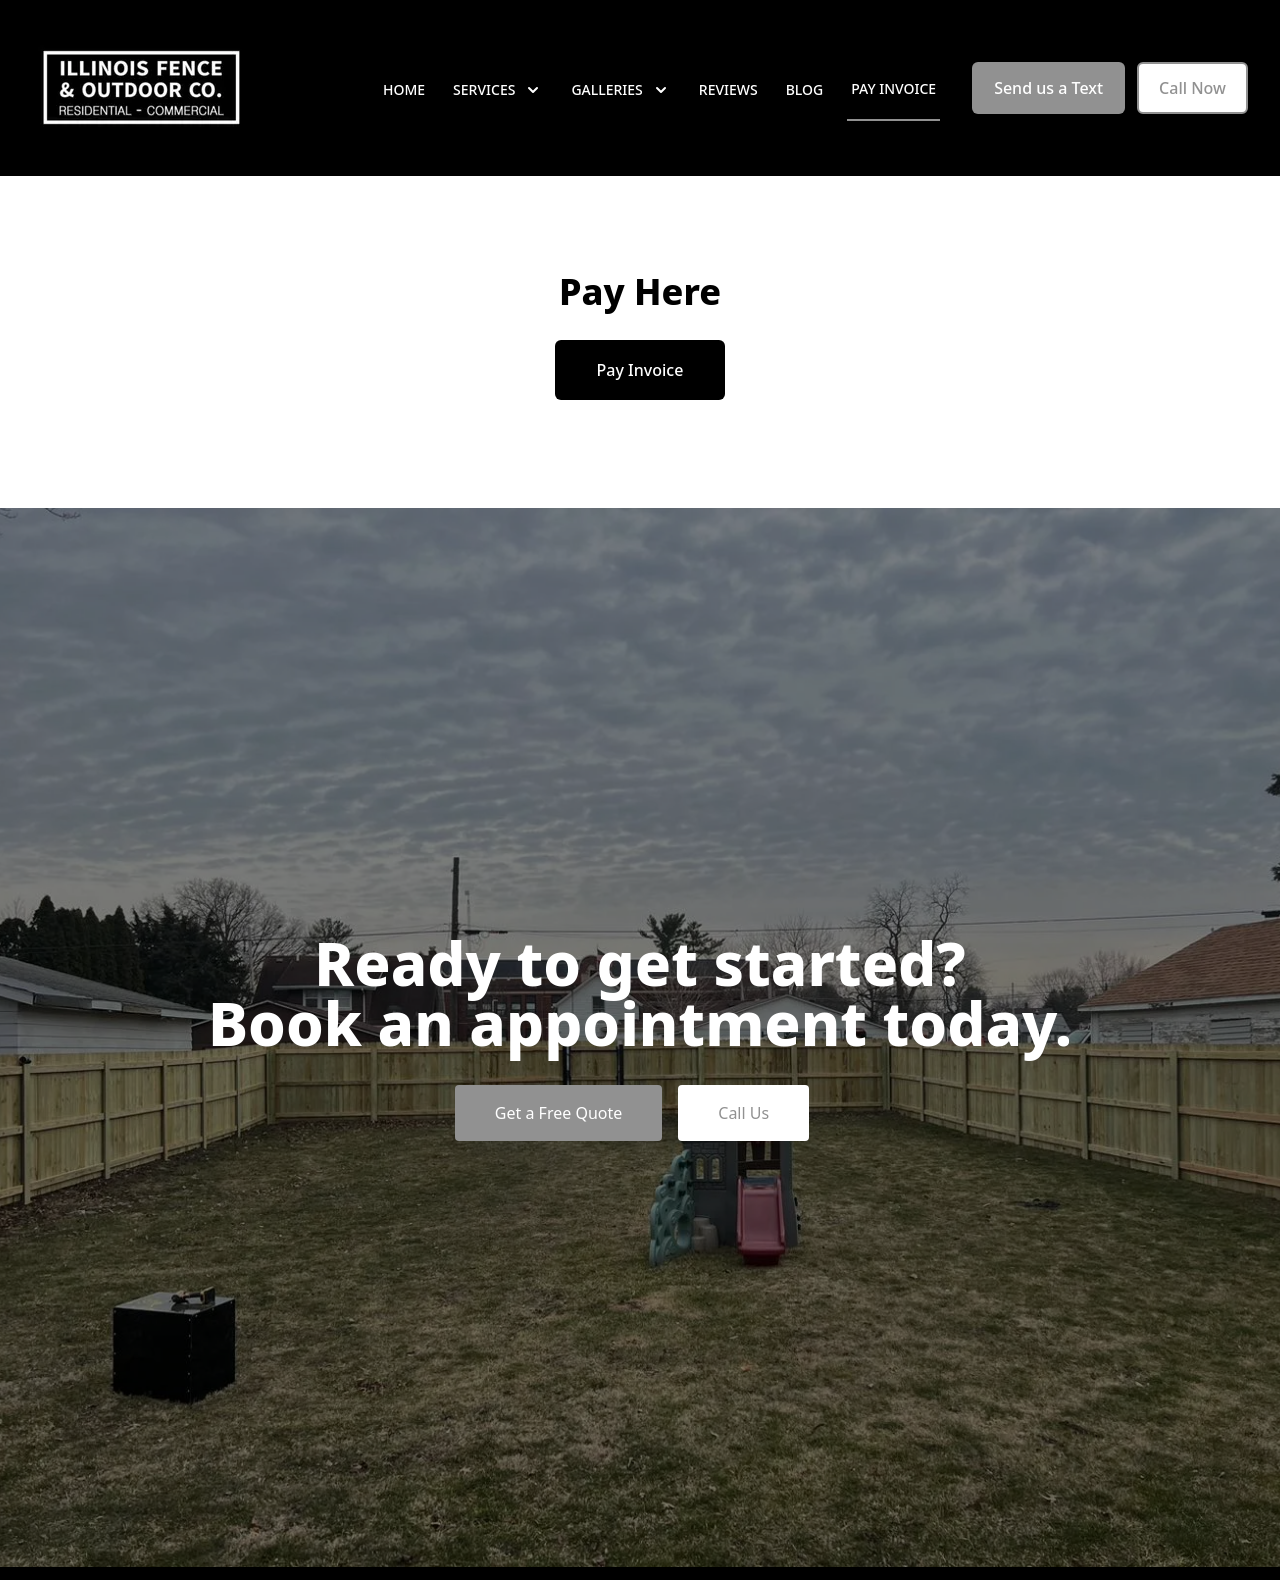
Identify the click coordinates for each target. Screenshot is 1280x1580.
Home (404, 89)
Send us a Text (1048, 88)
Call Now (1192, 88)
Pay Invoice (893, 88)
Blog (805, 89)
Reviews (728, 89)
